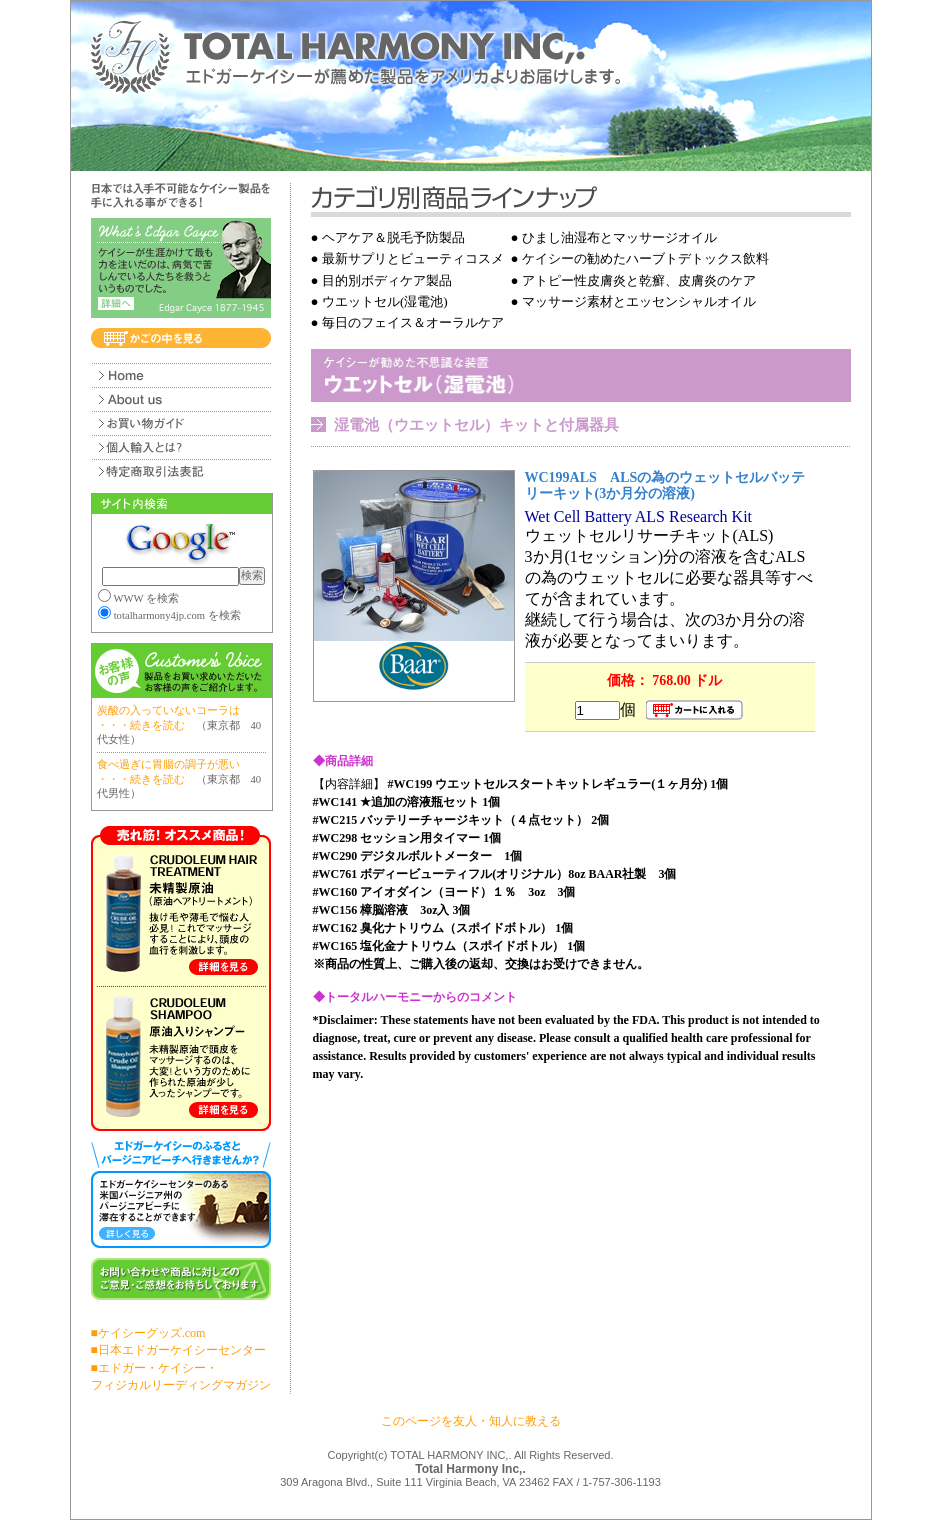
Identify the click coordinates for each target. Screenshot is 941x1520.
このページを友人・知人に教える (471, 1421)
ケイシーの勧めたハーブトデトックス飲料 (645, 258)
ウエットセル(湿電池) (385, 301)
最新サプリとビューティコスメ (413, 258)
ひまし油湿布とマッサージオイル (619, 237)
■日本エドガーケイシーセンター (178, 1350)
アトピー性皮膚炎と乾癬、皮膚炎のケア (639, 280)
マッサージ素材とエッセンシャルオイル (639, 301)
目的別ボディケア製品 (387, 280)
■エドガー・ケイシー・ (154, 1368)
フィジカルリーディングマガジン (181, 1385)
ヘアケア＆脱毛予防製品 (393, 237)
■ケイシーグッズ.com (148, 1333)
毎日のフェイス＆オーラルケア (413, 322)
